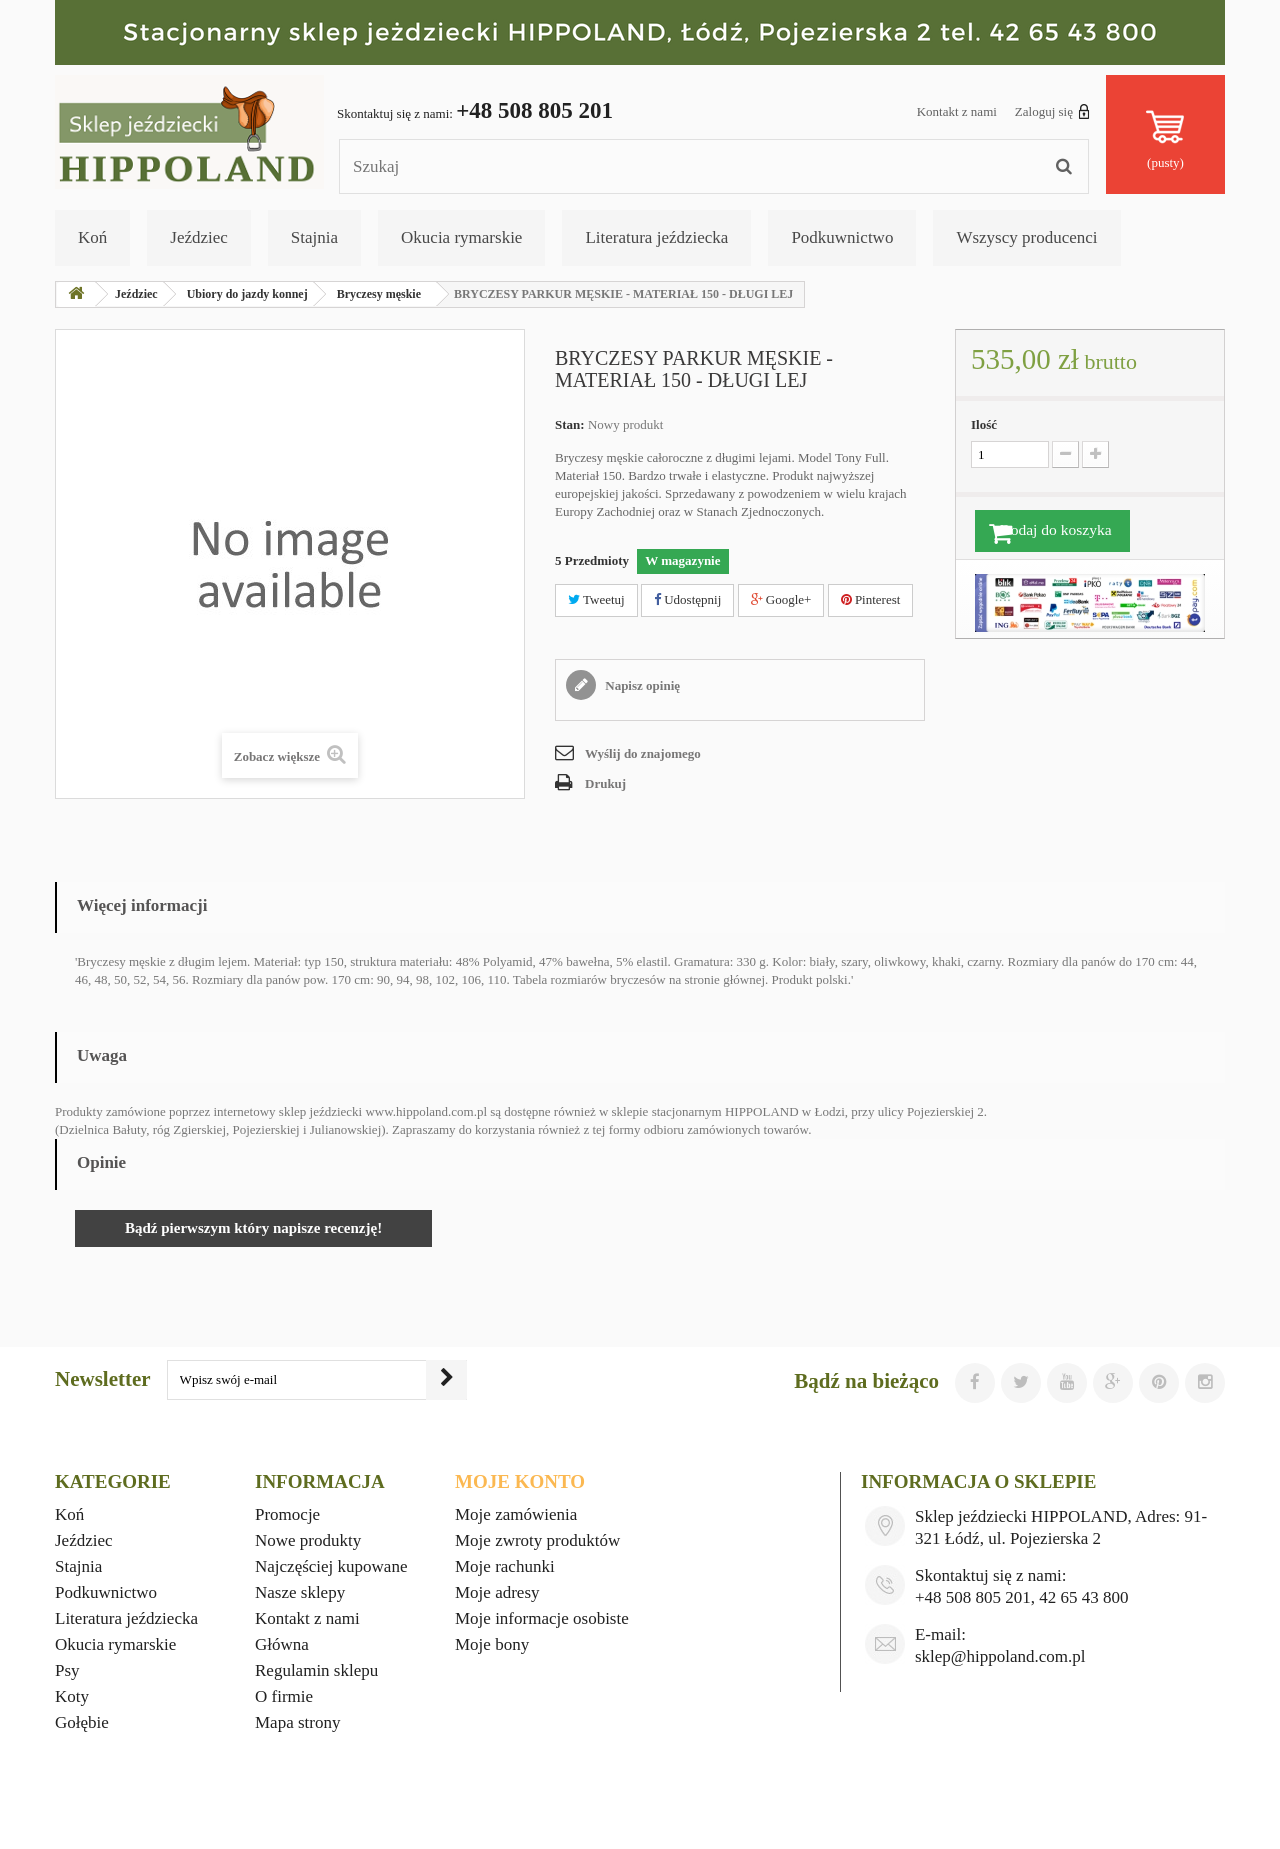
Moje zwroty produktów (537, 1540)
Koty (72, 1696)
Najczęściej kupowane (331, 1566)
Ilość (984, 424)
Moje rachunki (505, 1566)
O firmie (284, 1696)
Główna (282, 1644)
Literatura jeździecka (656, 237)
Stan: (570, 424)
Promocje (287, 1514)
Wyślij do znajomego (643, 753)
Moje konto (520, 1481)
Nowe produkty (308, 1540)
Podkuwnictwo (842, 237)
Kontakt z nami (957, 111)
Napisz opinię (641, 685)
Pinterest (871, 599)
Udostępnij (687, 599)
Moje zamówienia (516, 1514)
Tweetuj (596, 599)
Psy (67, 1670)
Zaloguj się (1052, 111)
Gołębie (82, 1722)
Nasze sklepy (300, 1592)
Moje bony (492, 1644)
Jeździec (199, 237)
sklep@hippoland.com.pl (1000, 1656)
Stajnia (314, 237)
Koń (92, 237)
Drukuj (605, 783)
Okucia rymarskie (461, 237)
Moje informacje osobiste (542, 1618)
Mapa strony (297, 1722)
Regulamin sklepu (316, 1670)
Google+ (781, 599)
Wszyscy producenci (1026, 237)
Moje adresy (497, 1592)
